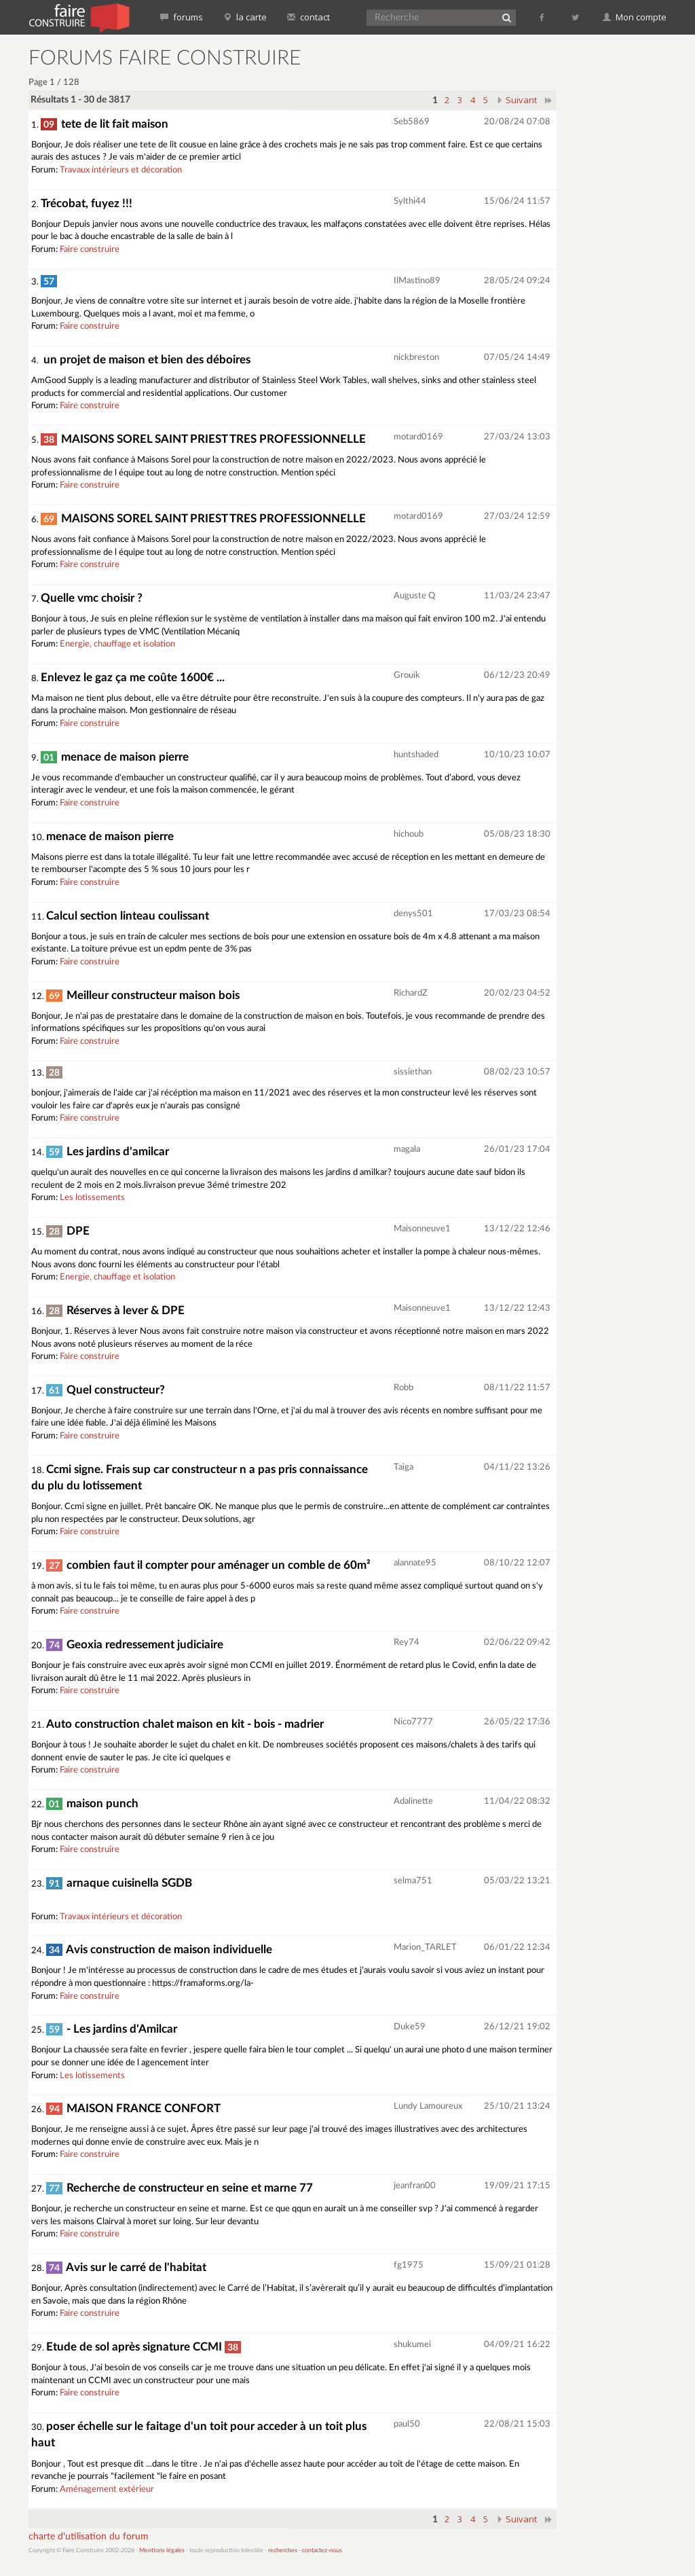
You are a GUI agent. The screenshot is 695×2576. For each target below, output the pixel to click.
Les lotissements (92, 1197)
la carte (245, 17)
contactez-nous (322, 2550)
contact (308, 17)
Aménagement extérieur (107, 2489)
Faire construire (89, 249)
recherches (282, 2550)
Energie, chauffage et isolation (117, 644)
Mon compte (634, 17)
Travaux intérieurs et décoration (121, 170)
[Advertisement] (631, 251)
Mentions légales (162, 2550)
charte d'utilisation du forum (89, 2536)
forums (181, 17)
